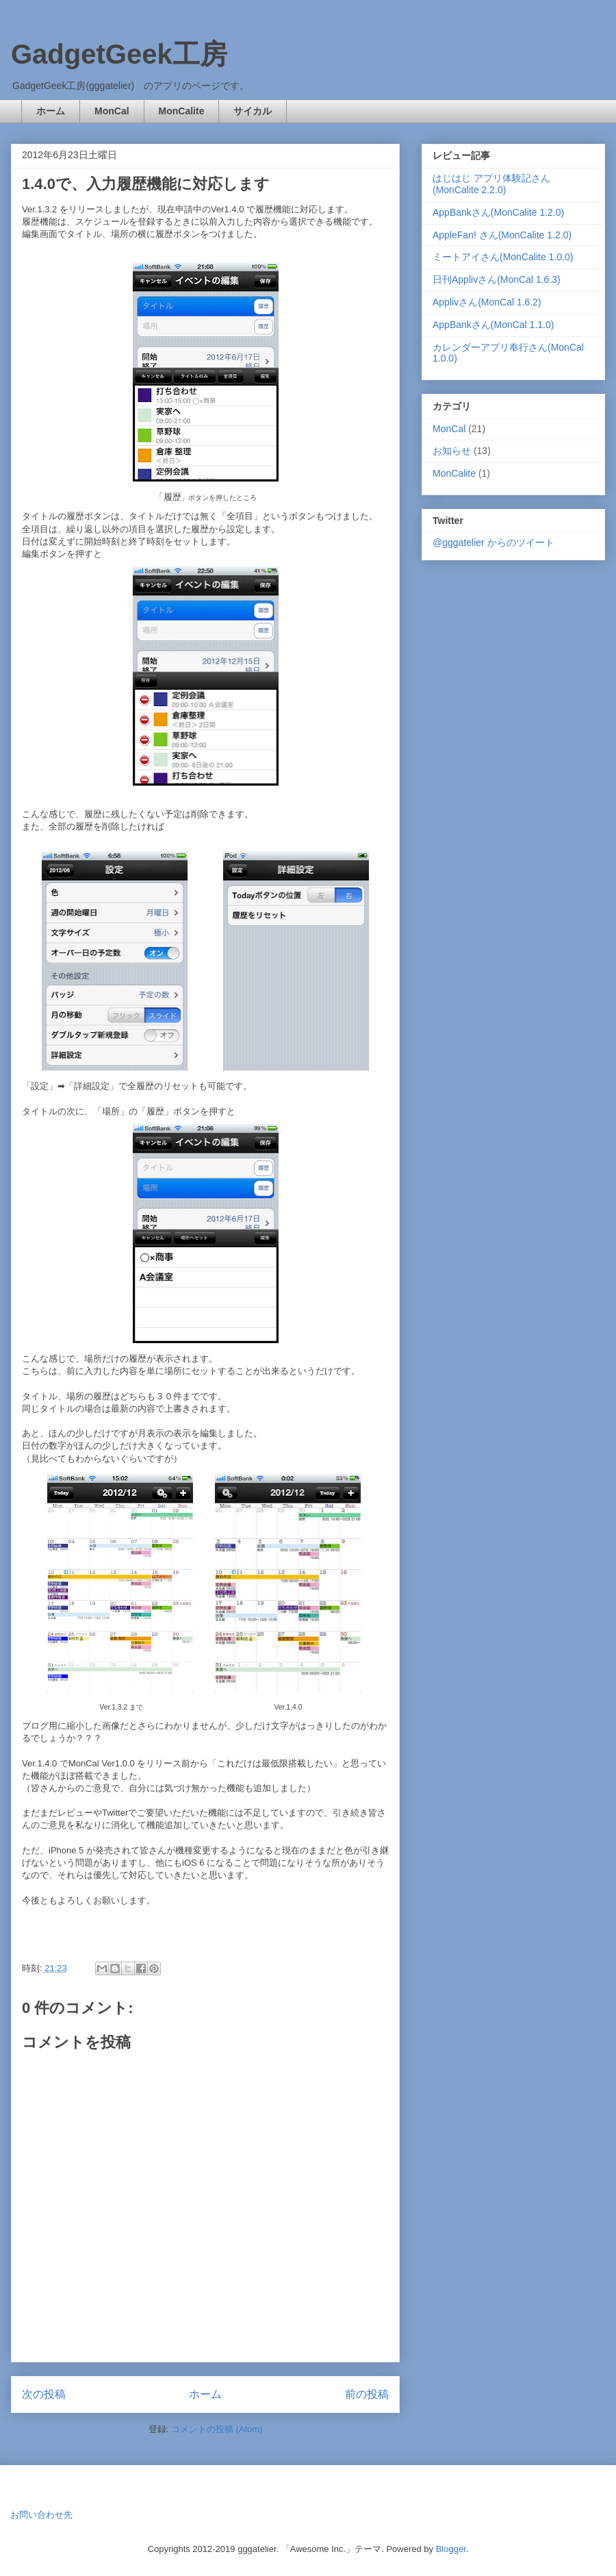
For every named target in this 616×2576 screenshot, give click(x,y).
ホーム (50, 110)
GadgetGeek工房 (119, 54)
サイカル (252, 110)
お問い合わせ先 (41, 2515)
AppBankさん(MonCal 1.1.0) (493, 324)
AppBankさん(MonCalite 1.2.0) (498, 212)
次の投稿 (44, 2394)
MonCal (111, 110)
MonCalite (182, 110)
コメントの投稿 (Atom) (217, 2429)
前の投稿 (367, 2394)
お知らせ (452, 450)
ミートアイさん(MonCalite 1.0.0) (503, 256)
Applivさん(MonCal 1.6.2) (487, 302)
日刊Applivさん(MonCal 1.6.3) (497, 279)
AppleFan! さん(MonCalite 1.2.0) (502, 234)
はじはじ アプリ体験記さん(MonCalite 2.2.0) (491, 184)
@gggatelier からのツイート (493, 542)
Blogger (451, 2549)
